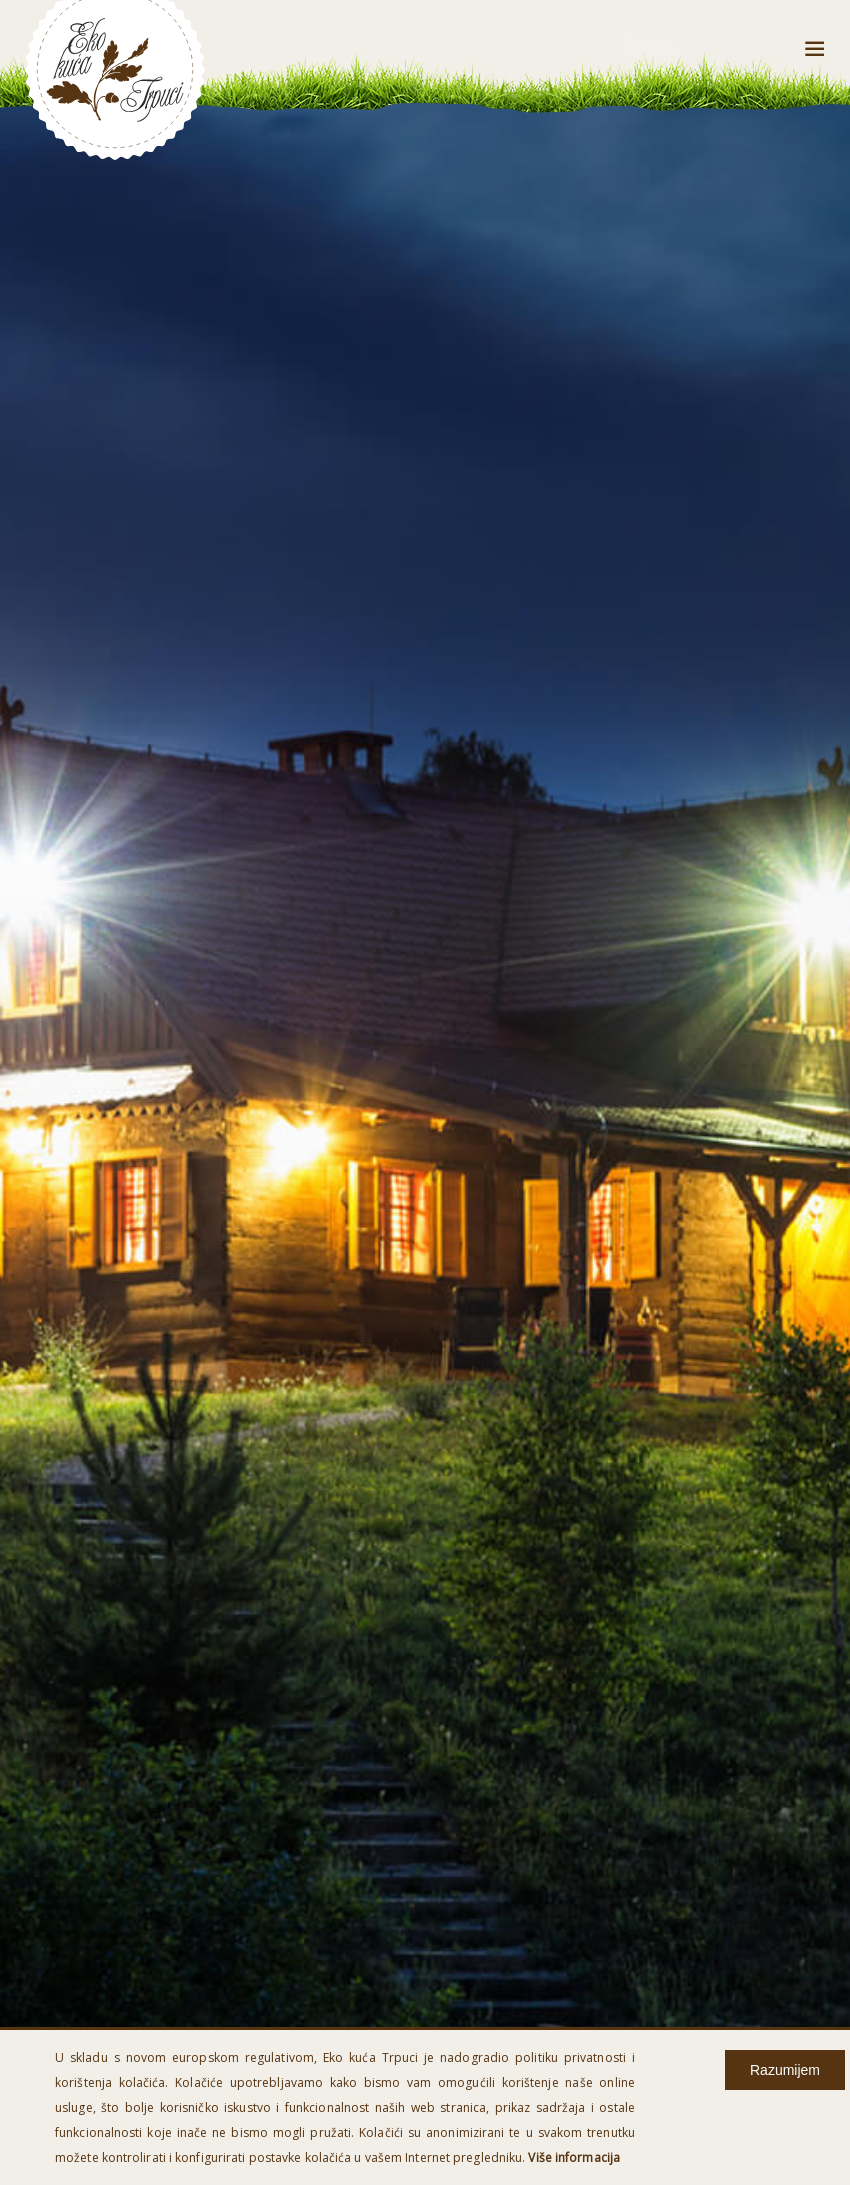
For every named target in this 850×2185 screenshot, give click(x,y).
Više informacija (574, 2157)
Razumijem (785, 2070)
